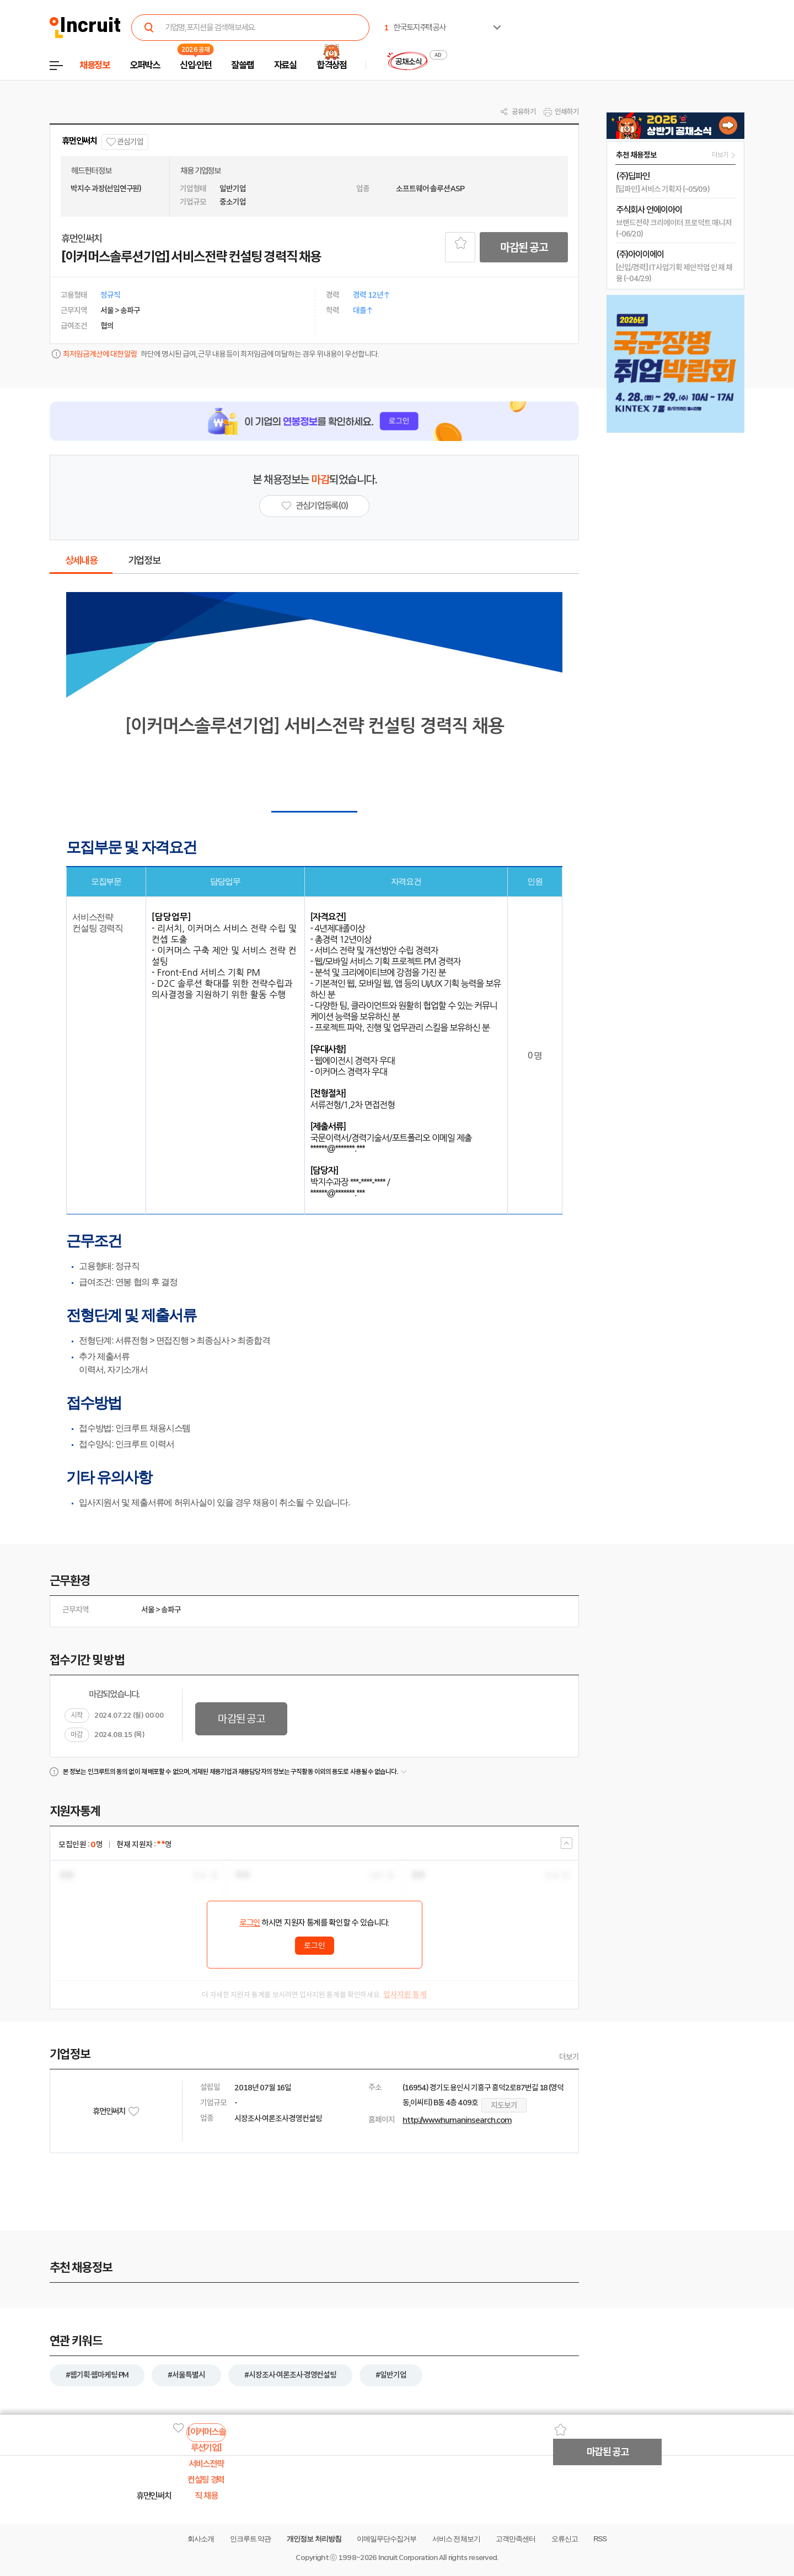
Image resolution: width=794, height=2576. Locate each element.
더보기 (569, 2057)
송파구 (171, 1610)
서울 (147, 1610)
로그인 (249, 1922)
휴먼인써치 (79, 141)
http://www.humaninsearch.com (457, 2120)
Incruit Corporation (407, 2557)
